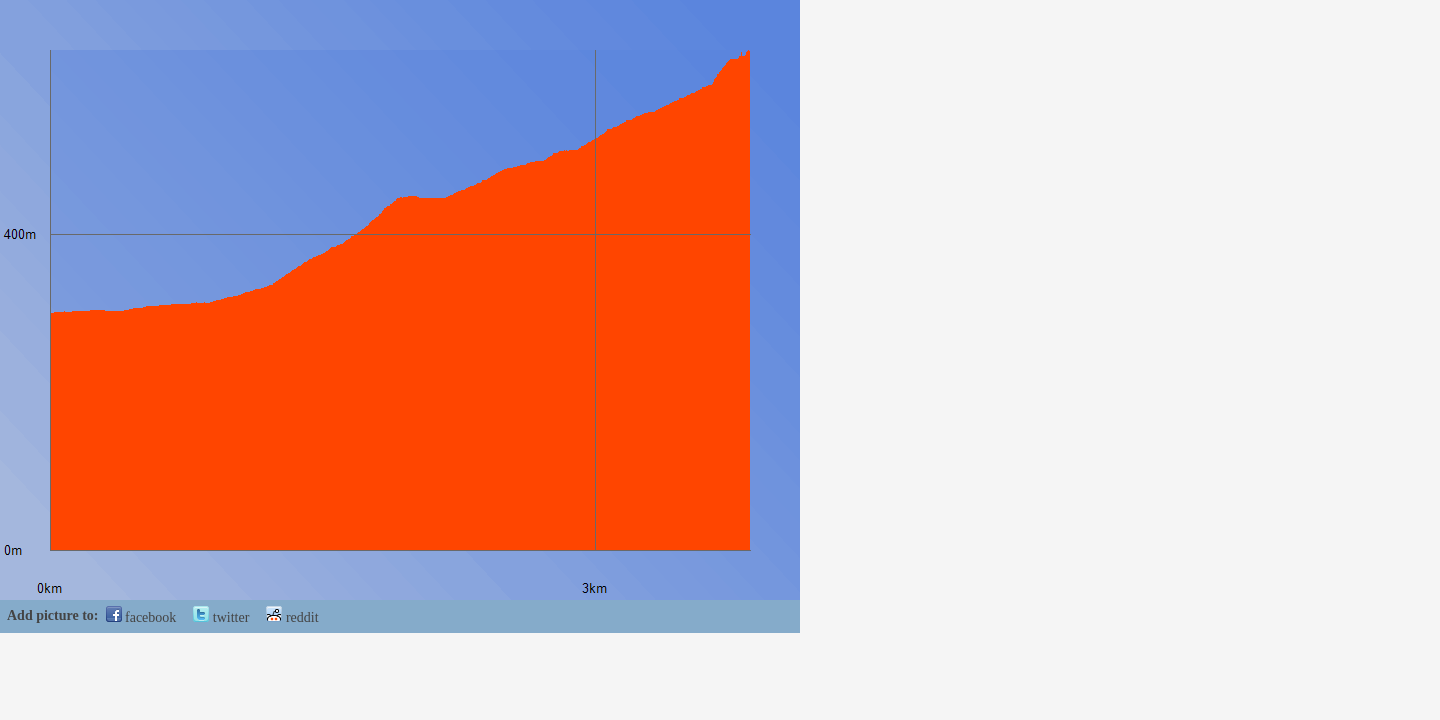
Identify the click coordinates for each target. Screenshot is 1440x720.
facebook (141, 617)
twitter (221, 617)
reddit (292, 617)
